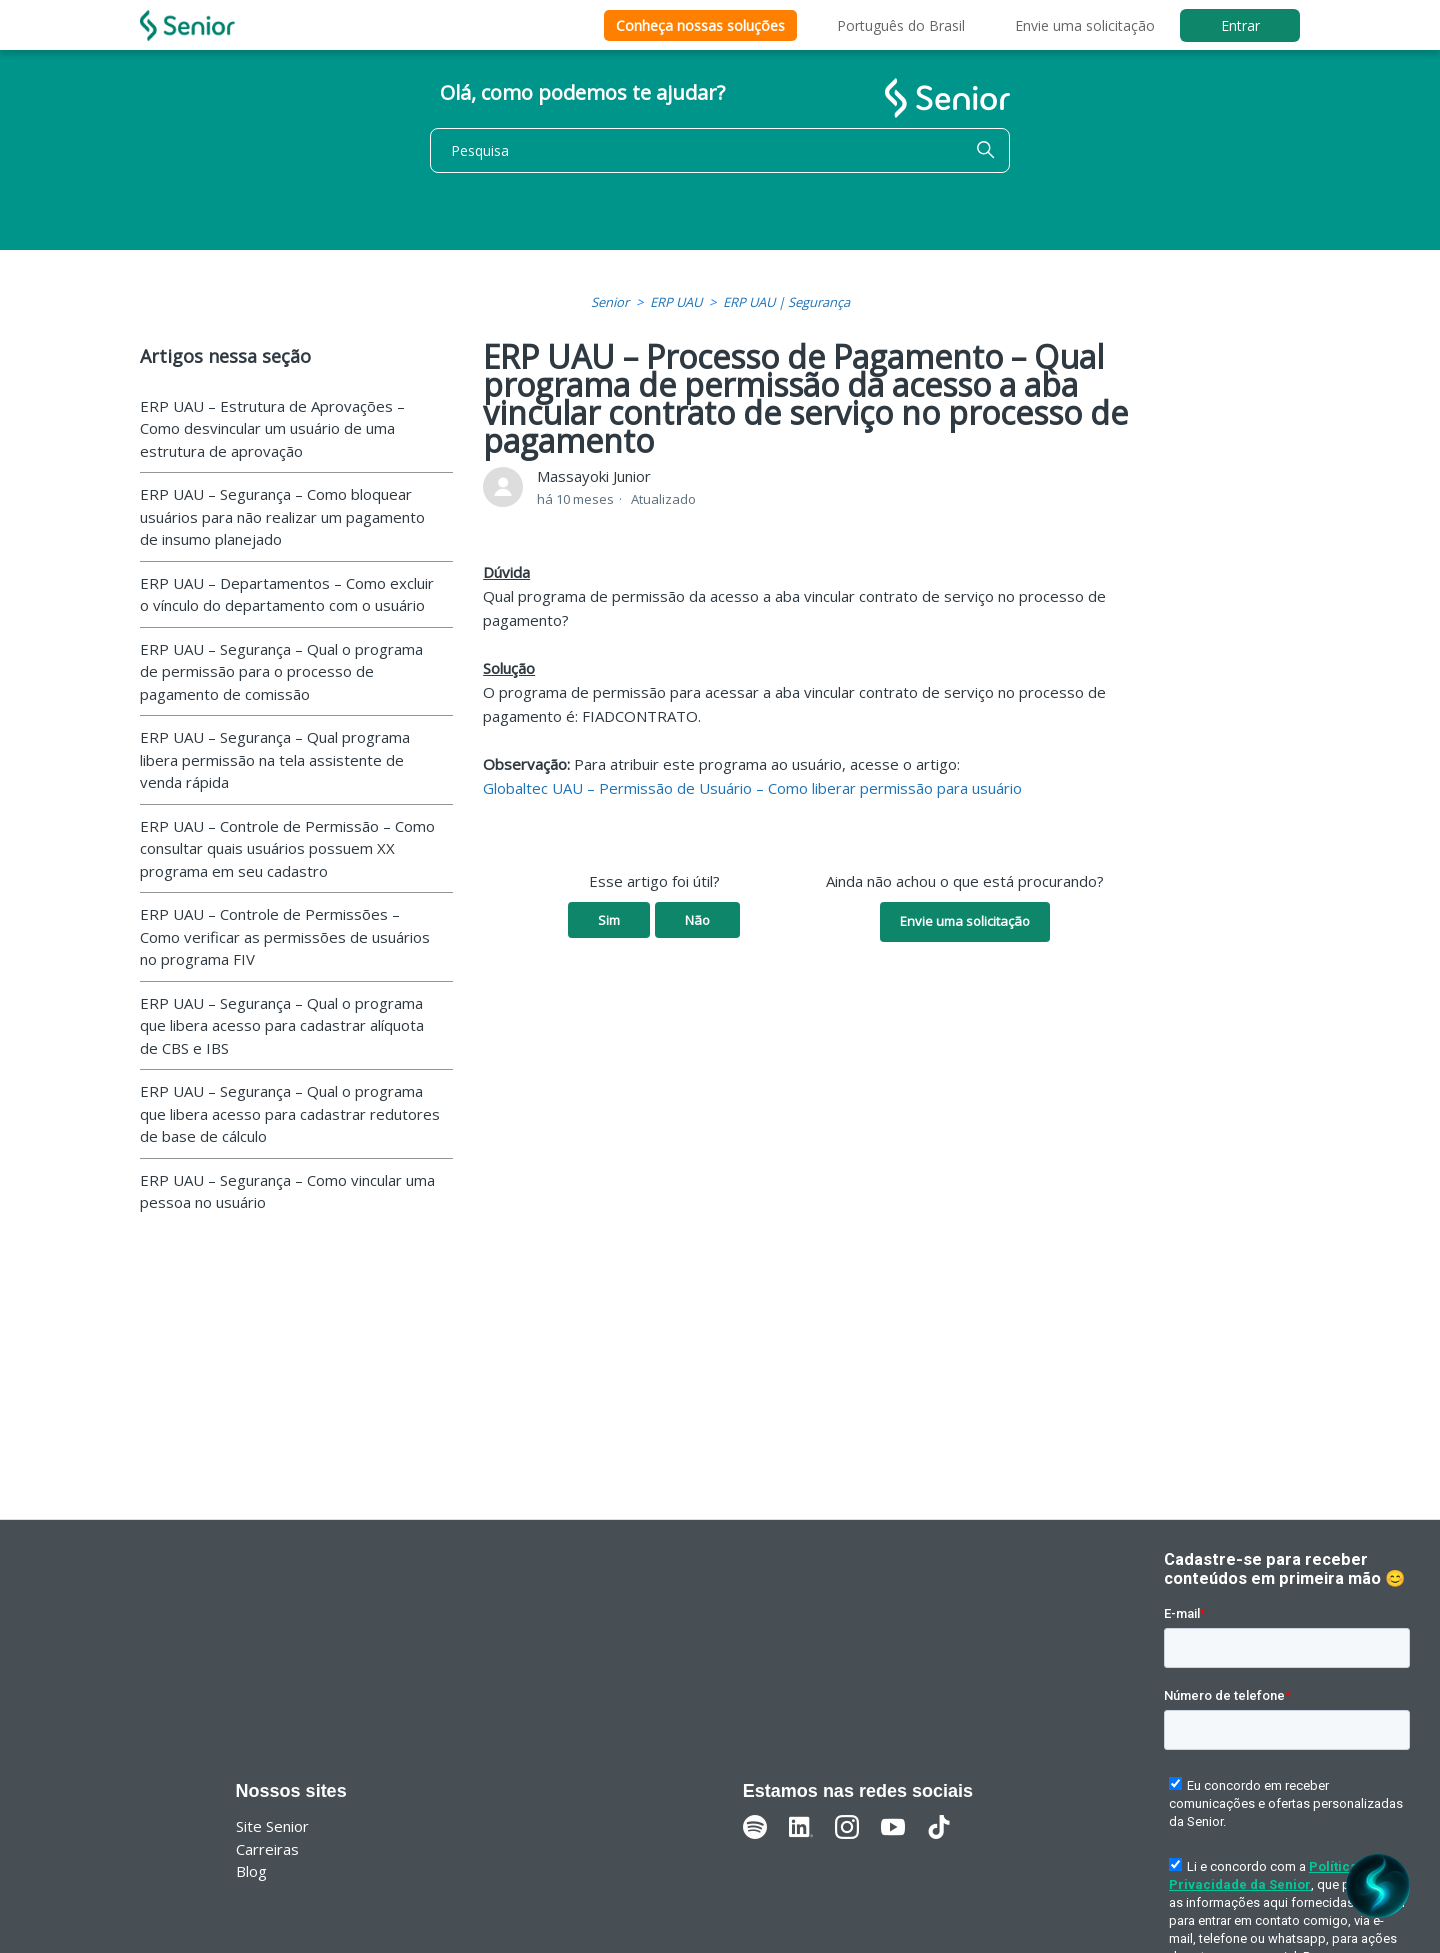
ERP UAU (676, 302)
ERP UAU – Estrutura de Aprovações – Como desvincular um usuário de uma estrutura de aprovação (272, 428)
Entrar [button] (1240, 25)
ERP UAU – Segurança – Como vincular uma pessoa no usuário (287, 1191)
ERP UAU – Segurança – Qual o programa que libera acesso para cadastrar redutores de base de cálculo (290, 1113)
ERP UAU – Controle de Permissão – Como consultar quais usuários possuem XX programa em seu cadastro (287, 848)
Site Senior (272, 1826)
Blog (251, 1871)
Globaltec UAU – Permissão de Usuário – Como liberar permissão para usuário (752, 788)
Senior (610, 302)
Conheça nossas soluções (700, 25)
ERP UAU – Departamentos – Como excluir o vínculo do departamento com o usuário (287, 594)
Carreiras (267, 1849)
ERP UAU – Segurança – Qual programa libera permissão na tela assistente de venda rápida (275, 759)
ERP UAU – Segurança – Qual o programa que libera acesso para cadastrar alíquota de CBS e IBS (282, 1025)
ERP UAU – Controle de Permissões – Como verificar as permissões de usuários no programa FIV (285, 936)
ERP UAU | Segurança (786, 302)
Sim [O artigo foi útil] (609, 920)
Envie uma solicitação (1085, 25)
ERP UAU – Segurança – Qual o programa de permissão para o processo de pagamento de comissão (281, 671)
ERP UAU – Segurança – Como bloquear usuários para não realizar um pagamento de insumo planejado (282, 516)
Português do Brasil (901, 25)
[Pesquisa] (720, 150)
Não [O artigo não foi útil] (697, 920)
